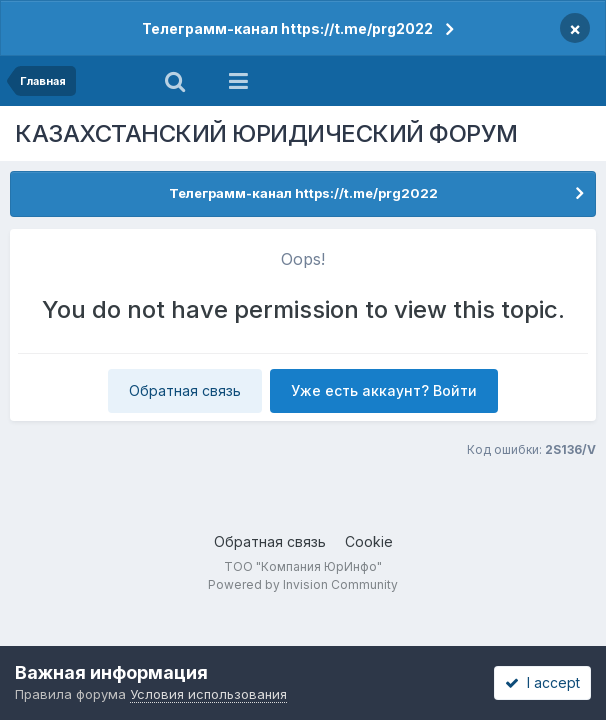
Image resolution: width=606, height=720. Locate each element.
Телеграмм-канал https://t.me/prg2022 (287, 28)
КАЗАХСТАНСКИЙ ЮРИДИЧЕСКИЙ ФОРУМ (266, 133)
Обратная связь (185, 390)
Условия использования (208, 694)
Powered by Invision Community (303, 584)
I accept (542, 682)
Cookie (369, 541)
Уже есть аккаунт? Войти (384, 390)
